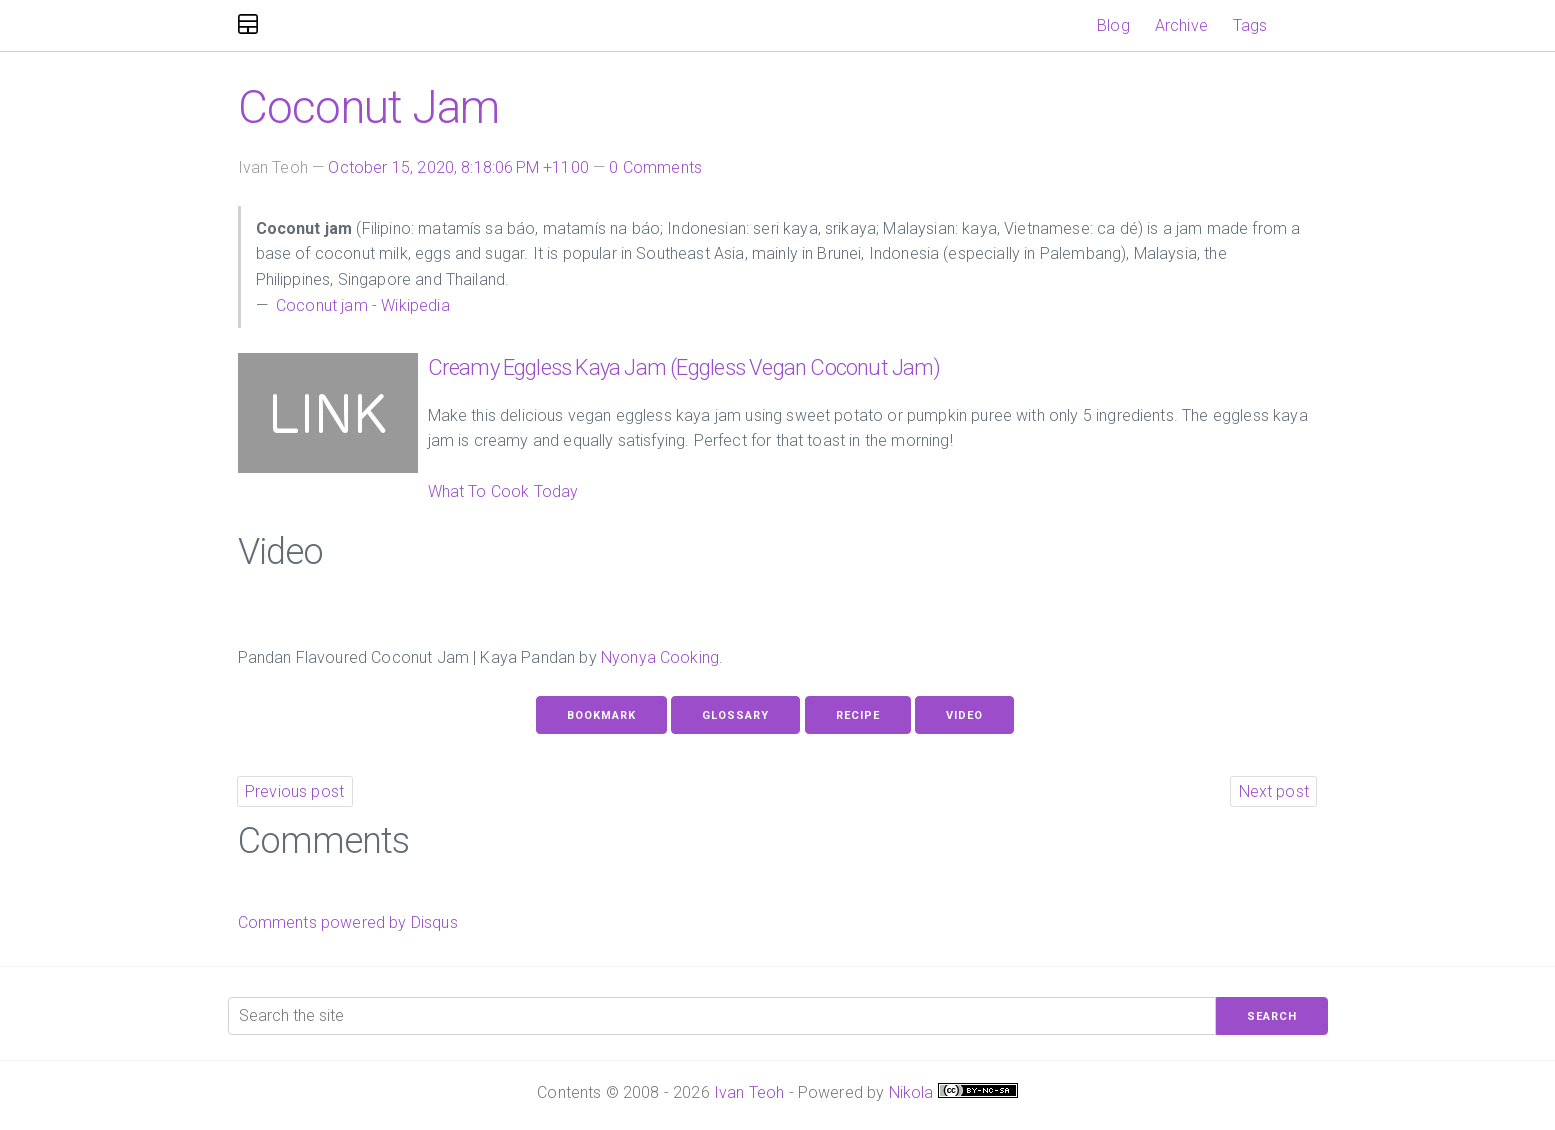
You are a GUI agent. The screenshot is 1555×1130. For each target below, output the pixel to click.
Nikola (911, 1092)
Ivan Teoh (749, 1092)
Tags (1250, 25)
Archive (1181, 25)
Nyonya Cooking (660, 657)
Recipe (858, 715)
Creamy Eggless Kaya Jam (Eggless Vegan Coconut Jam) (684, 367)
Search (1272, 1016)
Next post (1274, 791)
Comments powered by (348, 922)
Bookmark (601, 715)
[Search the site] (722, 1016)
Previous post (294, 791)
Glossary (735, 715)
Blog (1113, 25)
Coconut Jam (368, 107)
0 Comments (655, 167)
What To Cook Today (503, 491)
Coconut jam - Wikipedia (361, 305)
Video (964, 715)
